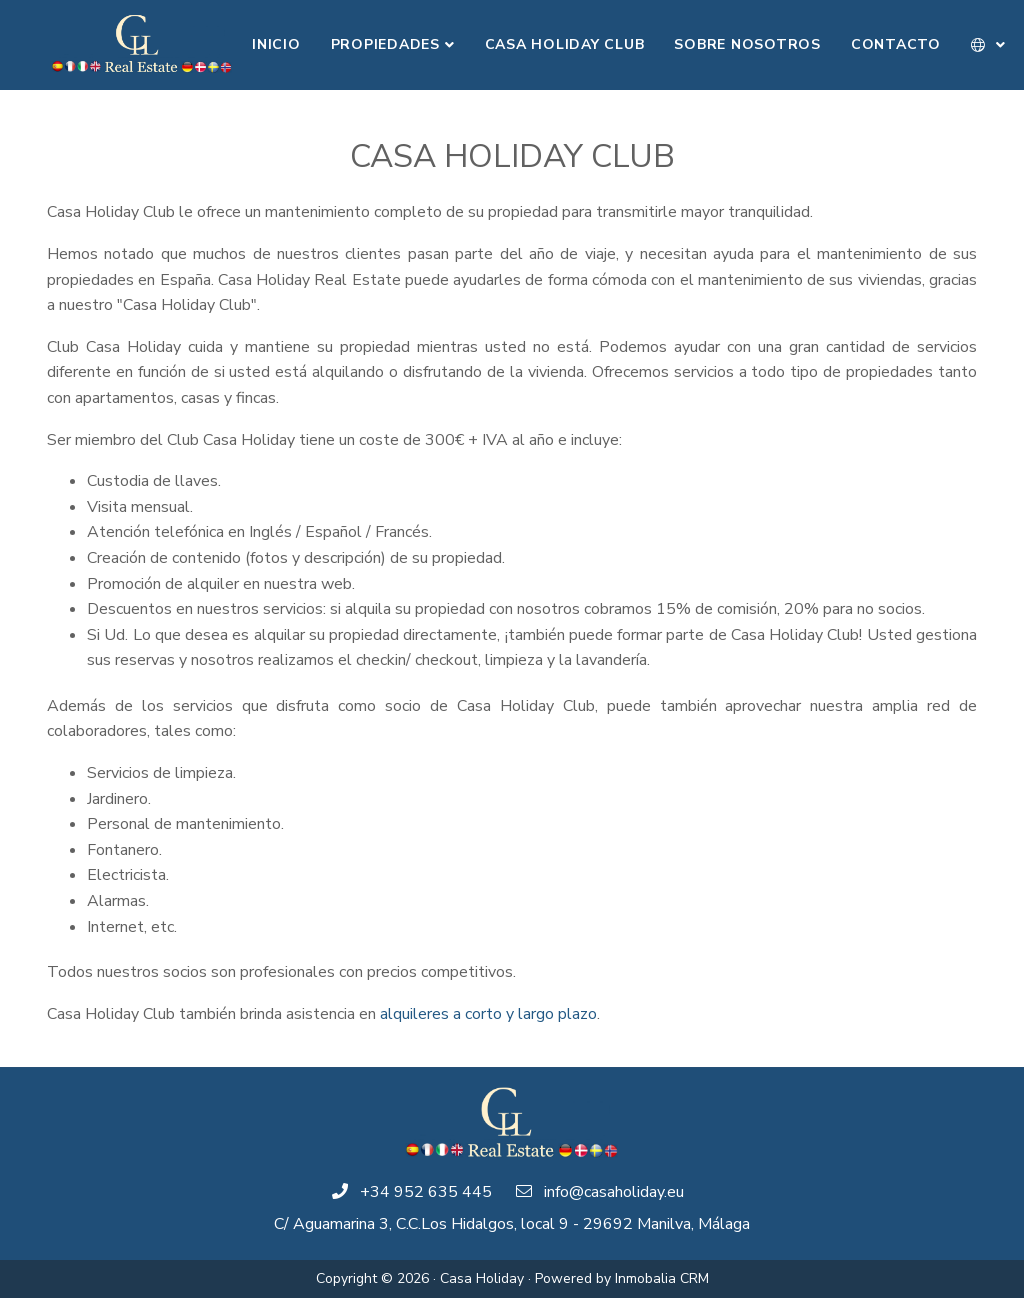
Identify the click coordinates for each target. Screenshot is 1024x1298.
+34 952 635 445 (426, 1192)
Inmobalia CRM (662, 1278)
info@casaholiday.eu (614, 1192)
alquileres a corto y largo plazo (488, 1014)
